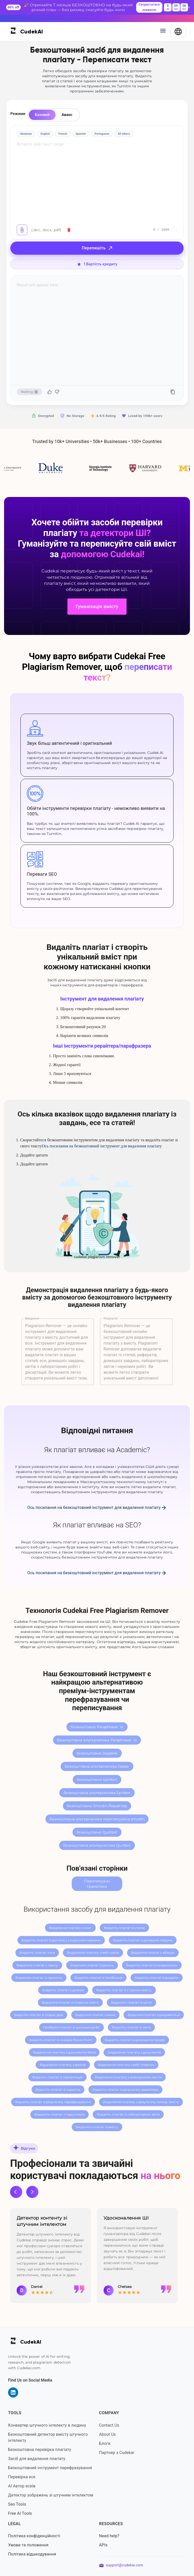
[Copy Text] (172, 387)
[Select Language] (178, 27)
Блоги (104, 2439)
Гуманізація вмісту (96, 602)
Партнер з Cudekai (116, 2448)
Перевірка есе (21, 2472)
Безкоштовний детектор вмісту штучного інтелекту (48, 2433)
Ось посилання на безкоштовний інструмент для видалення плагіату (102, 1142)
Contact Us (109, 2421)
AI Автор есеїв (21, 2481)
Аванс (67, 110)
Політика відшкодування (32, 2549)
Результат (111, 1314)
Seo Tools (17, 2500)
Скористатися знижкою (149, 7)
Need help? (109, 2531)
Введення (32, 1314)
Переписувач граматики (97, 1879)
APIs (103, 2540)
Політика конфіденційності (34, 2531)
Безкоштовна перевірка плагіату (39, 2445)
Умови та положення (28, 2540)
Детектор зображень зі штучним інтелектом (50, 2490)
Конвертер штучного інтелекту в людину (47, 2421)
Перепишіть (97, 243)
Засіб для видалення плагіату (36, 2454)
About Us (107, 2430)
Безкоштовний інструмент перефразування (50, 2463)
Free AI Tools (20, 2509)
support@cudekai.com (124, 2561)
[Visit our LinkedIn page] (13, 2388)
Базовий (42, 110)
